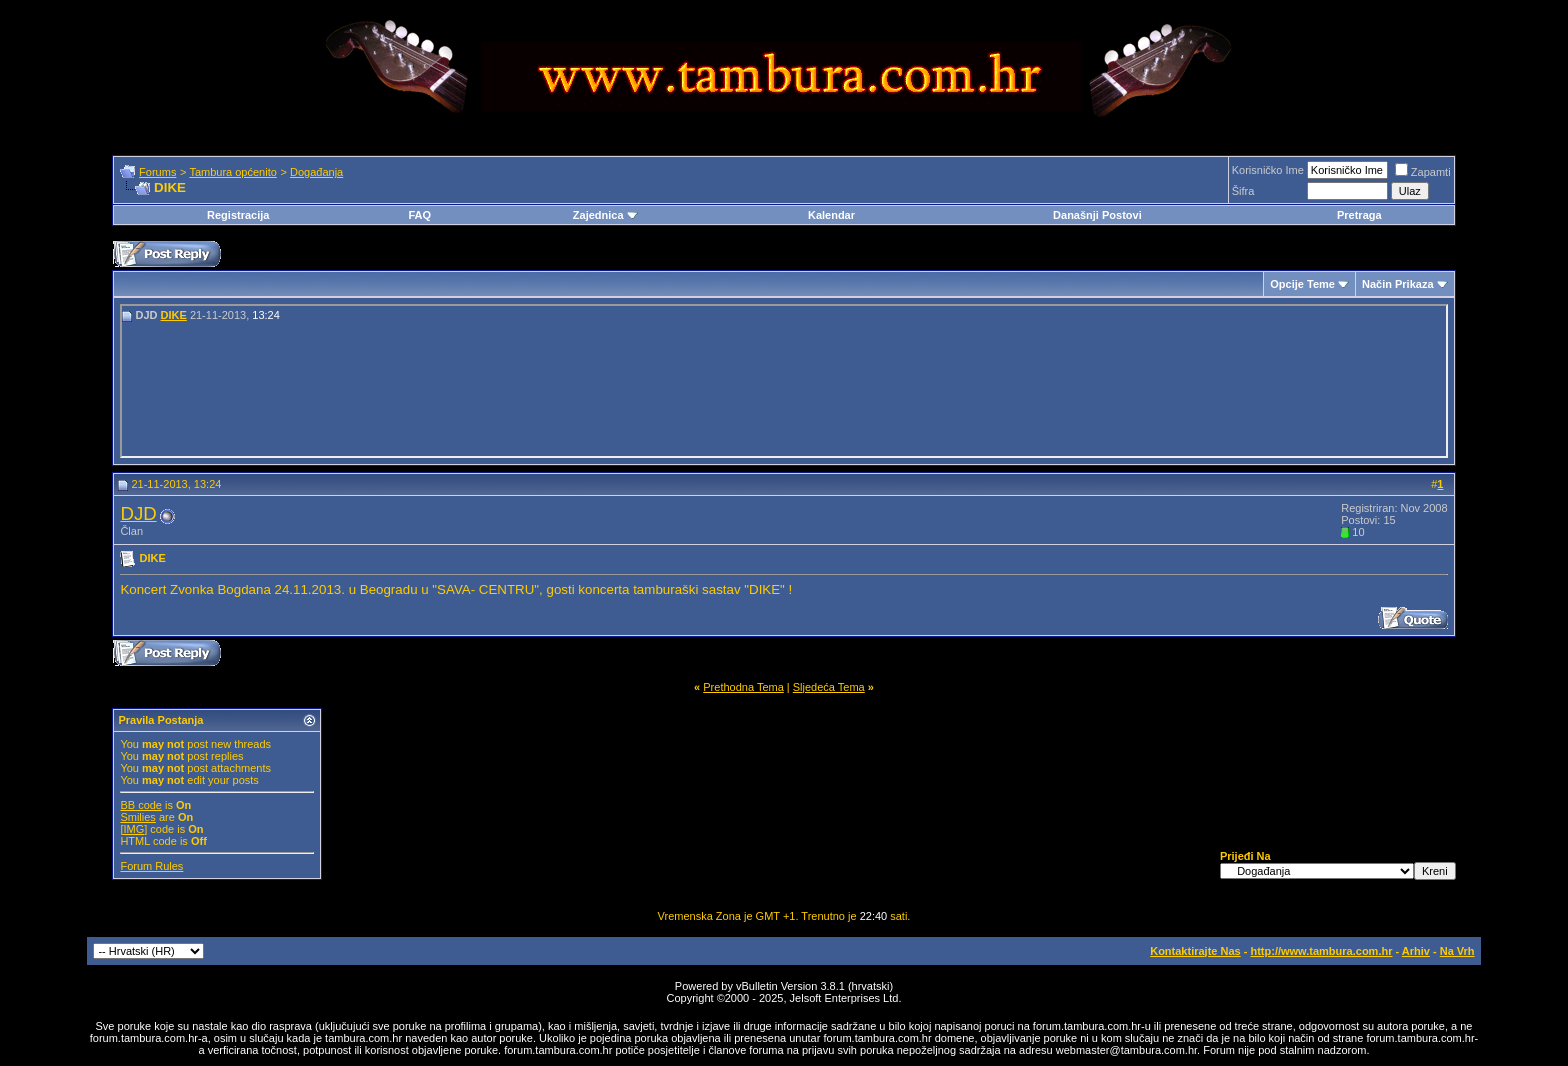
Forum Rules (151, 866)
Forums (157, 172)
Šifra (1243, 191)
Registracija (238, 215)
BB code (141, 805)
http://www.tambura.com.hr (1321, 951)
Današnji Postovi (1097, 215)
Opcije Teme (1302, 284)
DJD (138, 513)
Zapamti (1423, 172)
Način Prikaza (1398, 284)
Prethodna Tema (743, 687)
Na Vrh (1457, 951)
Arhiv (1416, 951)
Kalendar (831, 215)
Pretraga (1359, 215)
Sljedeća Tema (829, 687)
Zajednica (605, 215)
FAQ (419, 215)
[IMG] (133, 829)
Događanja (316, 172)
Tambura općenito (232, 172)
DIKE (174, 315)
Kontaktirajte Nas (1195, 951)
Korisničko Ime (1268, 170)
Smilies (137, 817)
